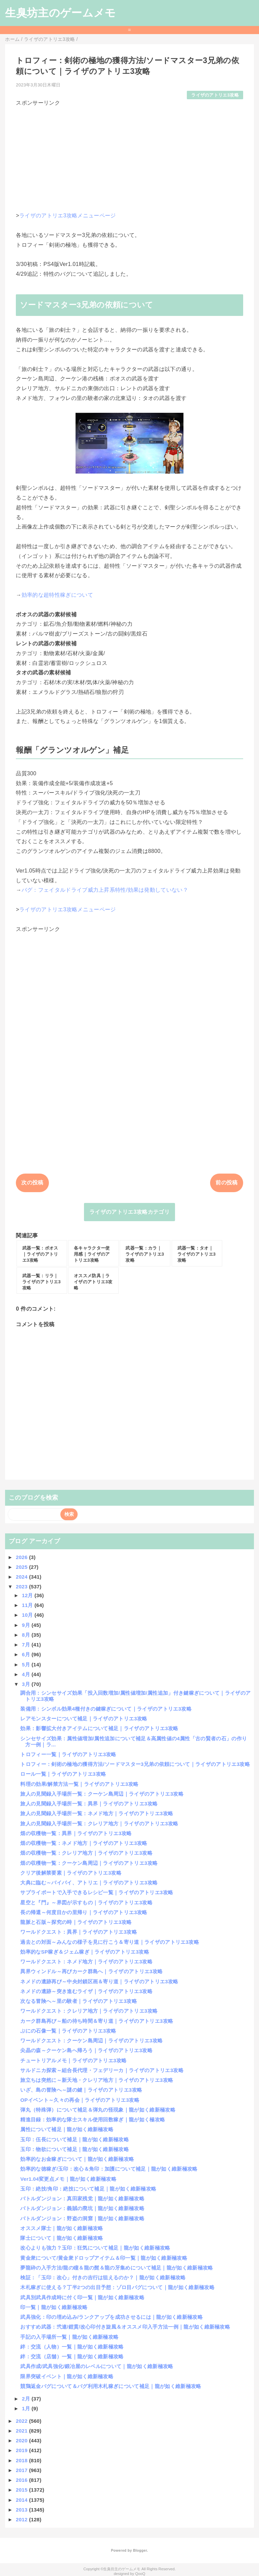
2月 (26, 2398)
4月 (26, 1674)
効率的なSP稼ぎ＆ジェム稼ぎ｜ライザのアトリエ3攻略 (84, 1952)
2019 (22, 2450)
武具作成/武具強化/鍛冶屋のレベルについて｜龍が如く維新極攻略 (96, 2366)
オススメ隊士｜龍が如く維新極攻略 (61, 2228)
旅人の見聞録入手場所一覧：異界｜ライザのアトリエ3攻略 (88, 1803)
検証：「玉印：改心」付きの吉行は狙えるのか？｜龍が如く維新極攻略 (102, 2277)
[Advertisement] (129, 154)
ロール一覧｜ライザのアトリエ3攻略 (63, 1774)
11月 (28, 1605)
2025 (22, 1567)
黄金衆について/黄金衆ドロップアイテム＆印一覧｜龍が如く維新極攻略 (103, 2258)
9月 (26, 1625)
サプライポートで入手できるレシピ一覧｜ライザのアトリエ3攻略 (96, 1892)
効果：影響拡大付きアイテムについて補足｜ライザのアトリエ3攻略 (99, 1728)
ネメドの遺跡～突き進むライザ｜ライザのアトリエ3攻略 (86, 1991)
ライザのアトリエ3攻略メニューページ (67, 215)
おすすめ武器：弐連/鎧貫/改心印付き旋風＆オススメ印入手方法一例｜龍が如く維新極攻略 (125, 2327)
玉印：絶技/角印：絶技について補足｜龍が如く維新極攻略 (88, 2189)
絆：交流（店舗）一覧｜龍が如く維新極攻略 (71, 2356)
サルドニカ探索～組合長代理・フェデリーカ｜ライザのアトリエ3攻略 (101, 2070)
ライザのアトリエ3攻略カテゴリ (129, 1212)
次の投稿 (32, 1182)
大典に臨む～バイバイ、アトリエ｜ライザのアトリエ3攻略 (88, 1882)
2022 (22, 2421)
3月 (26, 1684)
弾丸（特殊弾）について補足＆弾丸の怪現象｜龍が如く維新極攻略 (97, 2110)
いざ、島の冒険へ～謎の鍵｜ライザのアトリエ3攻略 (81, 2090)
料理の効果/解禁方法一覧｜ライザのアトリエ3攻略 (79, 1784)
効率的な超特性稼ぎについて (57, 595)
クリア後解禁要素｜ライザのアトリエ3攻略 (70, 1873)
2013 (22, 2510)
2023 (22, 1586)
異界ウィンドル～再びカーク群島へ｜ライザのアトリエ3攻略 (91, 1971)
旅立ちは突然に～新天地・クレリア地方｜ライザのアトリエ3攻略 (96, 2080)
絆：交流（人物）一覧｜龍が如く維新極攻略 (71, 2347)
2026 (22, 1557)
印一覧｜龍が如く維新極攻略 (53, 2307)
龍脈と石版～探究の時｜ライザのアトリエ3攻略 (76, 1922)
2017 (22, 2470)
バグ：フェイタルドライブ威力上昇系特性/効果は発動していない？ (105, 890)
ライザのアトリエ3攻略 (215, 95)
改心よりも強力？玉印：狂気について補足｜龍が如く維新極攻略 (95, 2248)
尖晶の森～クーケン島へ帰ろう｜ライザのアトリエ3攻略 (86, 2050)
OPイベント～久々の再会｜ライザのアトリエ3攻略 (79, 2100)
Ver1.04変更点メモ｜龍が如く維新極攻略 (68, 2179)
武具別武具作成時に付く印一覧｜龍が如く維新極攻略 (82, 2297)
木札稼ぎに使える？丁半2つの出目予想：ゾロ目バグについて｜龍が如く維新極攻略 (117, 2287)
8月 (26, 1635)
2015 (22, 2490)
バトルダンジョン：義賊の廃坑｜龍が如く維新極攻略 (82, 2208)
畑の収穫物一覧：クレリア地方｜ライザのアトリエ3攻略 (86, 1853)
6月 (26, 1654)
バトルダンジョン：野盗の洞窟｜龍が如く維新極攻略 (82, 2218)
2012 (22, 2519)
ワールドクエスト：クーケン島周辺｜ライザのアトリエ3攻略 (91, 2040)
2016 (22, 2480)
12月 (28, 1595)
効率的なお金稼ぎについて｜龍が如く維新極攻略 (77, 2159)
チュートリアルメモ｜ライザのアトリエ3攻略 (73, 2060)
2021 (22, 2431)
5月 (26, 1664)
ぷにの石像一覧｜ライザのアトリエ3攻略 (68, 2031)
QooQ (140, 2574)
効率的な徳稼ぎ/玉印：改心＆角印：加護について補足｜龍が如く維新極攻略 (108, 2169)
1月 (26, 2408)
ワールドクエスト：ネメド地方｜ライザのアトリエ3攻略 (86, 1961)
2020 (22, 2440)
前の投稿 (226, 1182)
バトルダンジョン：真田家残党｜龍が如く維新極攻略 (82, 2198)
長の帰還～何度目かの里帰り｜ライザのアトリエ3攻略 (83, 1912)
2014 (22, 2500)
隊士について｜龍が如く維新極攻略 (61, 2238)
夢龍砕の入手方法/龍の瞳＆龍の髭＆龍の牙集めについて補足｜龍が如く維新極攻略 (116, 2268)
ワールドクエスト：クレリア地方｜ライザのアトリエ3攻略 (88, 2011)
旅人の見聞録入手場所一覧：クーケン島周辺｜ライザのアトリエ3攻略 (101, 1794)
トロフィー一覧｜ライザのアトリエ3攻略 (68, 1754)
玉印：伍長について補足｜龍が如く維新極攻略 (74, 2139)
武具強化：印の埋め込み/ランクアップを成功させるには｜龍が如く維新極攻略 (111, 2317)
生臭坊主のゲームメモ (60, 13)
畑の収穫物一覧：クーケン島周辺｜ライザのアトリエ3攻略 (88, 1863)
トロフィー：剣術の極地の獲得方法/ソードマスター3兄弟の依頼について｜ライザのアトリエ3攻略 (135, 1764)
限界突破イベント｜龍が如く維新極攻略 (66, 2376)
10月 (28, 1615)
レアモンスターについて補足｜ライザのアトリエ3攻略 (83, 1718)
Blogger (140, 2550)
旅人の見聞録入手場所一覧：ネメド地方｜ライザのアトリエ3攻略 (96, 1813)
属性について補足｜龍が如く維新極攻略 (66, 2129)
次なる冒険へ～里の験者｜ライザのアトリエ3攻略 (78, 2001)
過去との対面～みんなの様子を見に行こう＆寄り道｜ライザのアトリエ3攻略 (109, 1942)
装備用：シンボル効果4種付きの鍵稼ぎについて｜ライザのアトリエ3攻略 (106, 1709)
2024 (22, 1577)
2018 (22, 2460)
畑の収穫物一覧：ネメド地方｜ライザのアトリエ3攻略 (83, 1843)
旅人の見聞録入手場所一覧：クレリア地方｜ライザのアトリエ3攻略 (99, 1823)
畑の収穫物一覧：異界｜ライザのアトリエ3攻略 (76, 1833)
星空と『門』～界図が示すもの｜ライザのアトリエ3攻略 (86, 1902)
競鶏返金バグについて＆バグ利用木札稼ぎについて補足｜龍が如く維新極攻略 (110, 2386)
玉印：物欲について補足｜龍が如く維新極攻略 (74, 2149)
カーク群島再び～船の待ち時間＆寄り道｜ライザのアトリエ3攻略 (96, 2021)
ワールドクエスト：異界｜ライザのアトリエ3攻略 (78, 1932)
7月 (26, 1644)
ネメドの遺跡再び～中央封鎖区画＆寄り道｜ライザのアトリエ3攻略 (99, 1981)
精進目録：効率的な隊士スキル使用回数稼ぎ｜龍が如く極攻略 (92, 2119)
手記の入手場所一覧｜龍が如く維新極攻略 (69, 2337)
